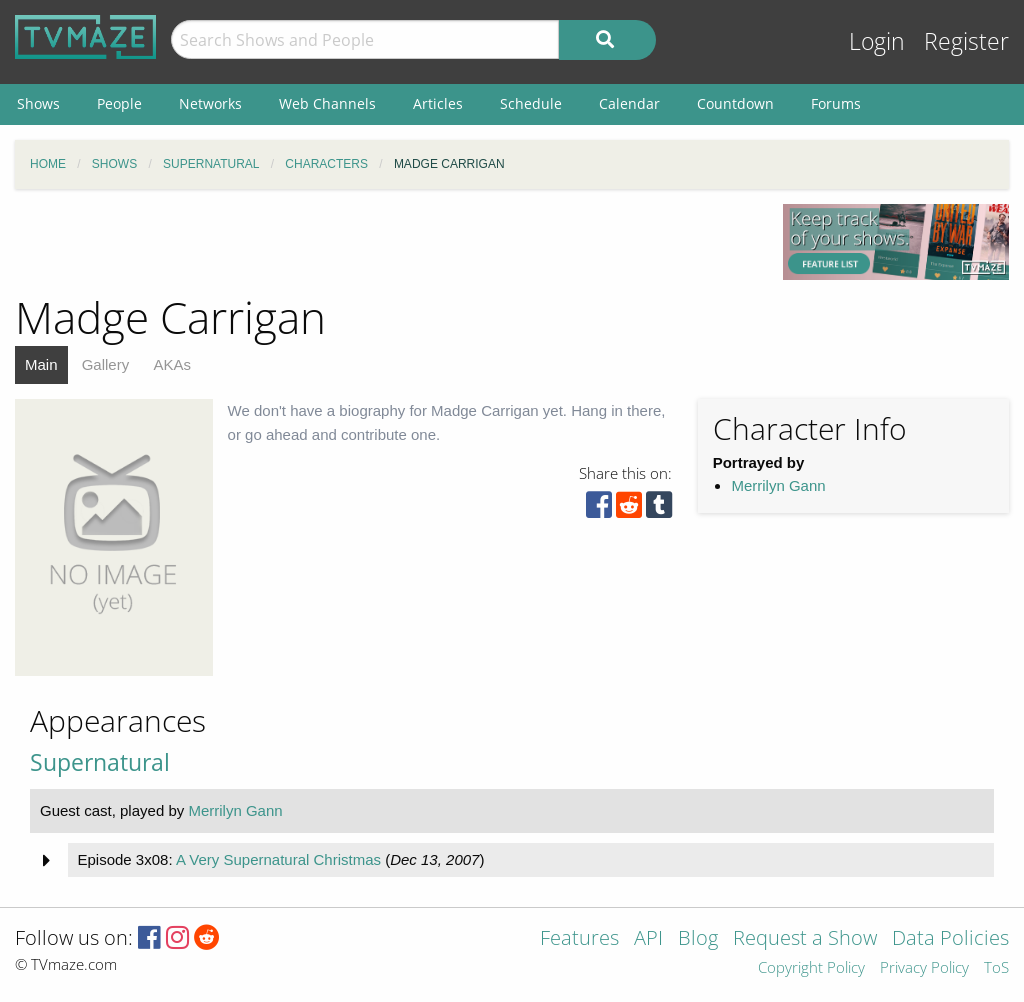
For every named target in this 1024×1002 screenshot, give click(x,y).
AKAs (172, 364)
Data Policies (950, 939)
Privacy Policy (924, 968)
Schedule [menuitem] (531, 103)
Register (966, 41)
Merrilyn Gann (778, 485)
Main (41, 364)
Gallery (106, 364)
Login (877, 41)
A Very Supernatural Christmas (278, 859)
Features (579, 939)
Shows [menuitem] (38, 103)
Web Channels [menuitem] (327, 103)
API (648, 939)
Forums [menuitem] (836, 103)
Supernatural (100, 762)
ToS (996, 968)
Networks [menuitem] (210, 103)
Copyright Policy (811, 968)
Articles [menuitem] (438, 103)
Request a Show (805, 939)
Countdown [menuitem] (735, 103)
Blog (698, 939)
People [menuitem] (119, 103)
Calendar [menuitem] (629, 103)
